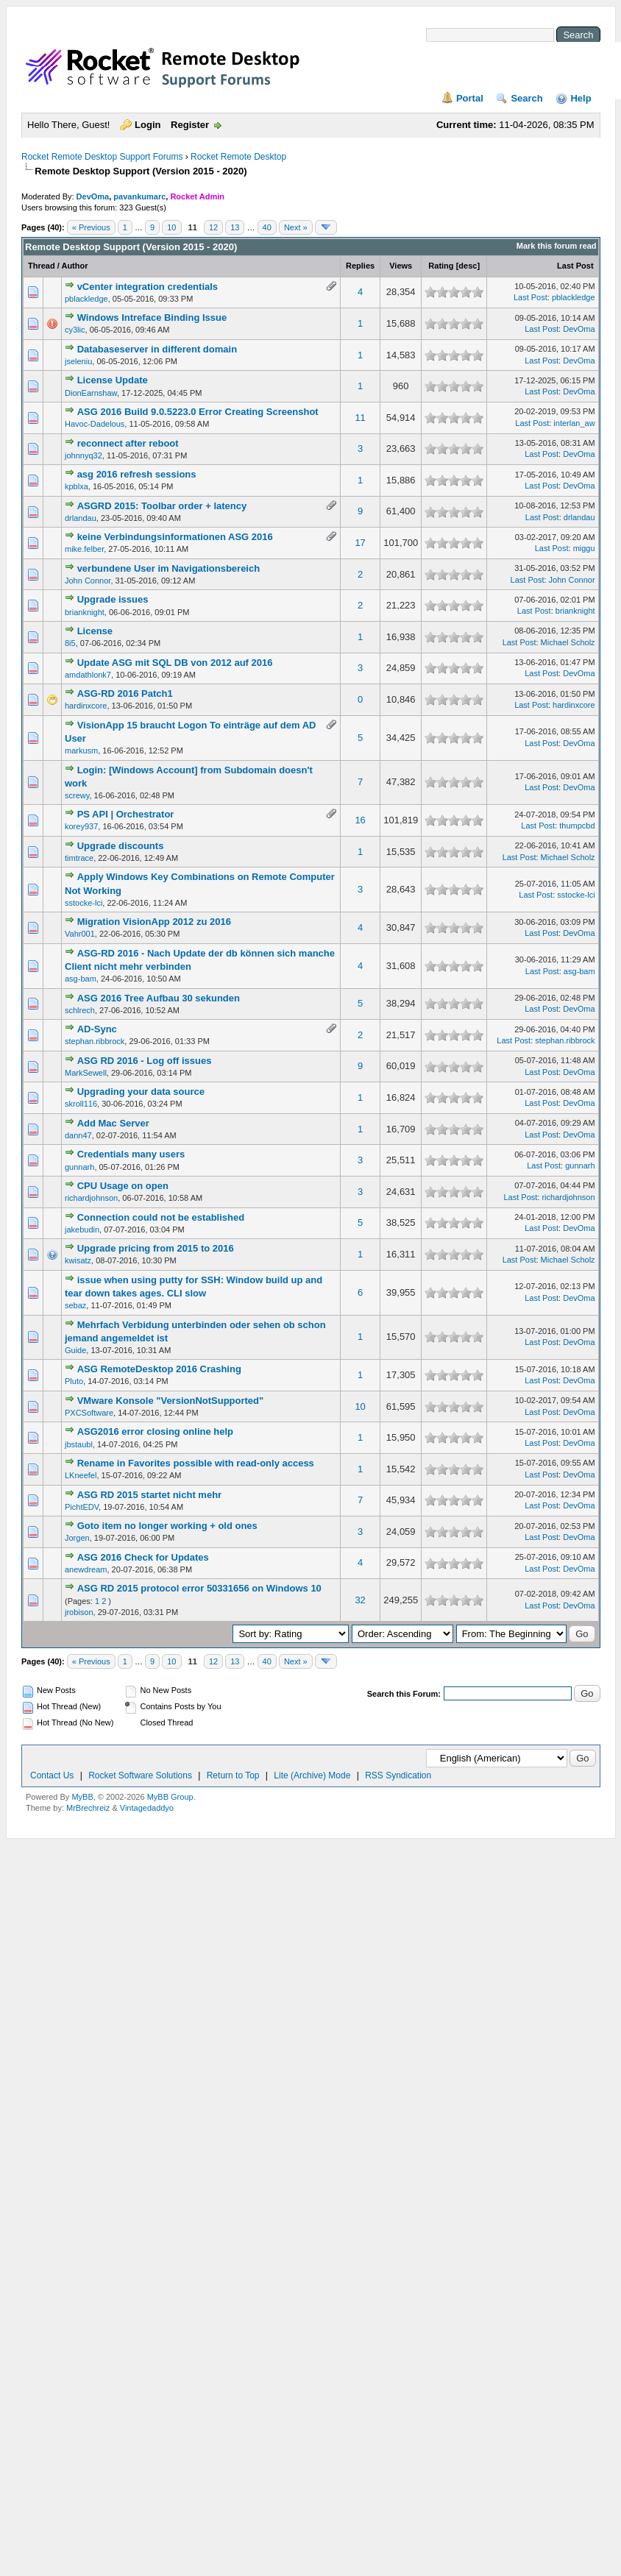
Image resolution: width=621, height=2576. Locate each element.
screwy (77, 795)
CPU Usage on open (122, 1185)
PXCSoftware (89, 1412)
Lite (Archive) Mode (312, 1775)
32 (360, 1599)
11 (360, 417)
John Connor (87, 580)
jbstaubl (79, 1444)
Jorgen (77, 1537)
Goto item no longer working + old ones (167, 1525)
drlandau (80, 518)
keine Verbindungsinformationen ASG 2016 (175, 536)
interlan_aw (574, 423)
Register (190, 124)
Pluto (74, 1381)
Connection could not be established (161, 1217)
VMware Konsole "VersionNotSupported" (170, 1400)
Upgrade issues (113, 599)
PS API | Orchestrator (125, 814)
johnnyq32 (83, 455)
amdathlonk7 (88, 674)
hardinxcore (86, 705)
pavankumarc (139, 196)
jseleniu (78, 361)
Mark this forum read (557, 245)
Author (74, 265)
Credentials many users (131, 1154)
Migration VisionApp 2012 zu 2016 (154, 921)
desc (467, 265)
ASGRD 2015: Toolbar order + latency (162, 505)
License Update (112, 380)
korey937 (81, 826)
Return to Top (233, 1775)
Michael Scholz (568, 642)
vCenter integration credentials (147, 286)
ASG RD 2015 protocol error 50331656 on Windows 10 (199, 1588)
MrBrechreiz (88, 1807)
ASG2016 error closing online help (155, 1431)
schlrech (80, 1010)
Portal (469, 98)
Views (400, 265)
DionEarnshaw (91, 392)
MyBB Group (170, 1796)
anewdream (86, 1569)
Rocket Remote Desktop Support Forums (101, 157)
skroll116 (81, 1103)
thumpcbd (577, 825)
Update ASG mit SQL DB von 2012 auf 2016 (175, 662)
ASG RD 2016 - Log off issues (144, 1060)
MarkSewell (86, 1072)
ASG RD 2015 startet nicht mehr (149, 1494)
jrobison (79, 1612)
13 (234, 227)
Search (526, 98)
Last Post (575, 265)
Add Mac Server (113, 1123)
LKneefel (80, 1475)
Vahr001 (80, 933)
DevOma (93, 196)
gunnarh (79, 1167)
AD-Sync (97, 1029)
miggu (584, 548)
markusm (81, 750)
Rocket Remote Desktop (238, 157)
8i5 (70, 643)
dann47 (78, 1135)
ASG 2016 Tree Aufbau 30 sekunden (158, 998)
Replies (360, 265)
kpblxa (76, 486)
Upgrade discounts (120, 845)
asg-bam (80, 978)
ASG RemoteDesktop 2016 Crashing (159, 1368)
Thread (41, 265)
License (95, 630)
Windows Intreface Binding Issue (152, 317)
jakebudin (82, 1229)
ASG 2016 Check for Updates (143, 1557)
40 (267, 227)
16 (360, 820)
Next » (296, 227)
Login (147, 124)
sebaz (75, 1305)
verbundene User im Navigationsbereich (168, 568)
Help (580, 98)
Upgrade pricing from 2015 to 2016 (155, 1248)
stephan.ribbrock (94, 1041)
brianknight (84, 612)
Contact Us (52, 1775)
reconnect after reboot (128, 443)
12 (213, 227)
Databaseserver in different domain (157, 349)
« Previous (91, 227)
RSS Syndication (398, 1775)
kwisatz (78, 1260)
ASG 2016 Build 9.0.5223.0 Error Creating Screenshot (198, 411)
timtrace (79, 858)
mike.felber (84, 548)
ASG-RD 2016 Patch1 (125, 693)
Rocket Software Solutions (140, 1775)
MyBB (82, 1796)
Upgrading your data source (141, 1091)
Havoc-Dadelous (94, 423)
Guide (75, 1350)
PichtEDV (82, 1506)
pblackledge (86, 298)
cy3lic (75, 329)
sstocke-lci (83, 902)
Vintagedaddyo (147, 1807)
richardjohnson (91, 1197)
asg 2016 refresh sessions (136, 474)
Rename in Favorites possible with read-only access (195, 1463)
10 (171, 227)
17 (360, 542)
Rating (440, 265)
